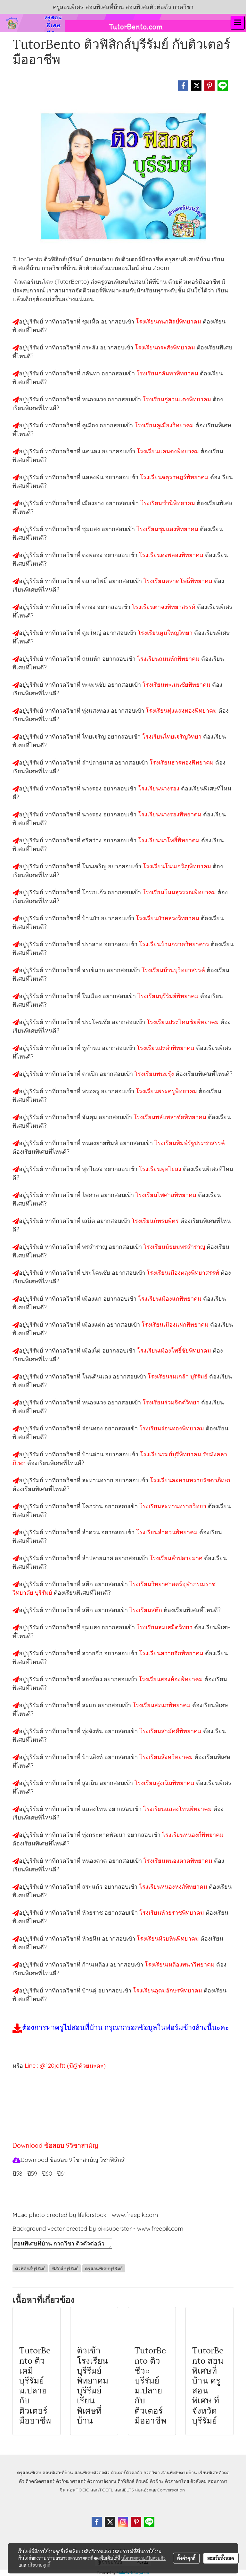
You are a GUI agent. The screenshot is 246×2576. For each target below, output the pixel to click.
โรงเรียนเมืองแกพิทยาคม (170, 1298)
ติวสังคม (198, 2481)
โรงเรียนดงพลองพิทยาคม (172, 555)
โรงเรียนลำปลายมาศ (177, 1558)
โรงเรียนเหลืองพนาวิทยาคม (180, 1964)
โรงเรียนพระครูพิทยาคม (167, 1091)
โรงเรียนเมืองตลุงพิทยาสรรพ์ (184, 1272)
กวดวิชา (152, 2472)
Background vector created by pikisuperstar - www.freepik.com (97, 2228)
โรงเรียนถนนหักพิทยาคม (169, 658)
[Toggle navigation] (238, 23)
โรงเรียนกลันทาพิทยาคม (168, 373)
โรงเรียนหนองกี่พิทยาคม (193, 1834)
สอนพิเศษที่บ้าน (58, 2472)
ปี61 (61, 2173)
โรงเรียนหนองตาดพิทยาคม (179, 1860)
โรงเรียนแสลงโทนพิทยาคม (178, 1808)
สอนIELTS (124, 2490)
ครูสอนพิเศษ (29, 2472)
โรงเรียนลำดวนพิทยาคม (167, 1532)
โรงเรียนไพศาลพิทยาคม (166, 1194)
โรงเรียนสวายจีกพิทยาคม (172, 1653)
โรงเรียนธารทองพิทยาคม (182, 762)
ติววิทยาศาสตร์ (71, 2481)
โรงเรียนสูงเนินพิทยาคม (165, 1783)
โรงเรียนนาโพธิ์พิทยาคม (169, 840)
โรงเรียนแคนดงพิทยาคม (169, 451)
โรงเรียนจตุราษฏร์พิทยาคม (175, 477)
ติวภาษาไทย (177, 2481)
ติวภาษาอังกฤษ (101, 2481)
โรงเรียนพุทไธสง (161, 1169)
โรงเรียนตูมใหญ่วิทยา (166, 632)
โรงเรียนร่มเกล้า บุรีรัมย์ (178, 1376)
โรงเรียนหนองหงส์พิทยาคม (174, 1886)
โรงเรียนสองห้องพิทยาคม (171, 1679)
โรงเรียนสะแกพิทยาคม (162, 1705)
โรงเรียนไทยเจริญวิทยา (172, 736)
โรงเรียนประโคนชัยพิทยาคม (183, 1022)
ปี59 (32, 2173)
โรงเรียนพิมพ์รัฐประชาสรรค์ (189, 1143)
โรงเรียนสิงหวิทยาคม (166, 1757)
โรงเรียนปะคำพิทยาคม (166, 1047)
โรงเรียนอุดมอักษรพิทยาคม (168, 1990)
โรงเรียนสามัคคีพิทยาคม (171, 1731)
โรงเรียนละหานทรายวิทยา (173, 1506)
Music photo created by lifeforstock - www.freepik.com (85, 2215)
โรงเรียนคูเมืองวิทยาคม (165, 425)
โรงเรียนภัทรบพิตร (156, 1220)
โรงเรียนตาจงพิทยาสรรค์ (164, 606)
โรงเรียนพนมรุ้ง (155, 1073)
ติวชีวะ (157, 2481)
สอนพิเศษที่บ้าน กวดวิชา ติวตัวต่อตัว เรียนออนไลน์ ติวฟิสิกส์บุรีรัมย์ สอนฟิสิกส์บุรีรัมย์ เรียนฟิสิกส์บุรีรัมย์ (62, 2243)
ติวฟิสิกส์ (126, 2481)
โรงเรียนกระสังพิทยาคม (166, 347)
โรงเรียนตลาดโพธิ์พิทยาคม (179, 581)
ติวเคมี (142, 2481)
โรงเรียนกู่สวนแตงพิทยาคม (178, 399)
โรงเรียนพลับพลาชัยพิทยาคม (171, 1117)
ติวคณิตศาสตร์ (40, 2481)
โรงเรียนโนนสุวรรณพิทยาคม (180, 892)
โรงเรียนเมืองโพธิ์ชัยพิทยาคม (175, 1350)
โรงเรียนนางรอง (159, 788)
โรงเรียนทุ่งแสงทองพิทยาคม (182, 710)
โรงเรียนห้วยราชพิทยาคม (172, 1912)
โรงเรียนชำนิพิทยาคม (168, 503)
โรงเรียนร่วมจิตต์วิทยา (172, 1402)
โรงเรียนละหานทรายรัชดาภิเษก (190, 1480)
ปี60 (47, 2173)
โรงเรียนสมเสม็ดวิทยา (165, 1627)
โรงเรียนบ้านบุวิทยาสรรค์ (174, 970)
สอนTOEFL (101, 2490)
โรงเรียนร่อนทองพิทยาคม (172, 1428)
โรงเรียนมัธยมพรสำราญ (175, 1246)
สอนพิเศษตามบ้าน (179, 2472)
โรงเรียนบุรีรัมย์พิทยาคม (168, 996)
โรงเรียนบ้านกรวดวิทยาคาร (175, 944)
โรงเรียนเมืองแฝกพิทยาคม (176, 1324)
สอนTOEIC (78, 2490)
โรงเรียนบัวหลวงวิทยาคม (168, 918)
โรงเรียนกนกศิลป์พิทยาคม (169, 321)
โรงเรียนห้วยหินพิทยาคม (169, 1938)
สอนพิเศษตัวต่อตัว (92, 2472)
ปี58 (17, 2173)
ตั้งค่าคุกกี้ (186, 2558)
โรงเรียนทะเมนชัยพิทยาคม (177, 684)
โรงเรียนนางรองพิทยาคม (170, 814)
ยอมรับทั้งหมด (220, 2558)
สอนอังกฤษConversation (160, 2490)
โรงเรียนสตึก (146, 1610)
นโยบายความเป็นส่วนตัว (143, 2558)
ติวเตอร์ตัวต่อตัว (126, 2472)
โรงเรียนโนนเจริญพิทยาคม (178, 866)
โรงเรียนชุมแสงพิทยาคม (168, 529)
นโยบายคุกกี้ (39, 2565)
